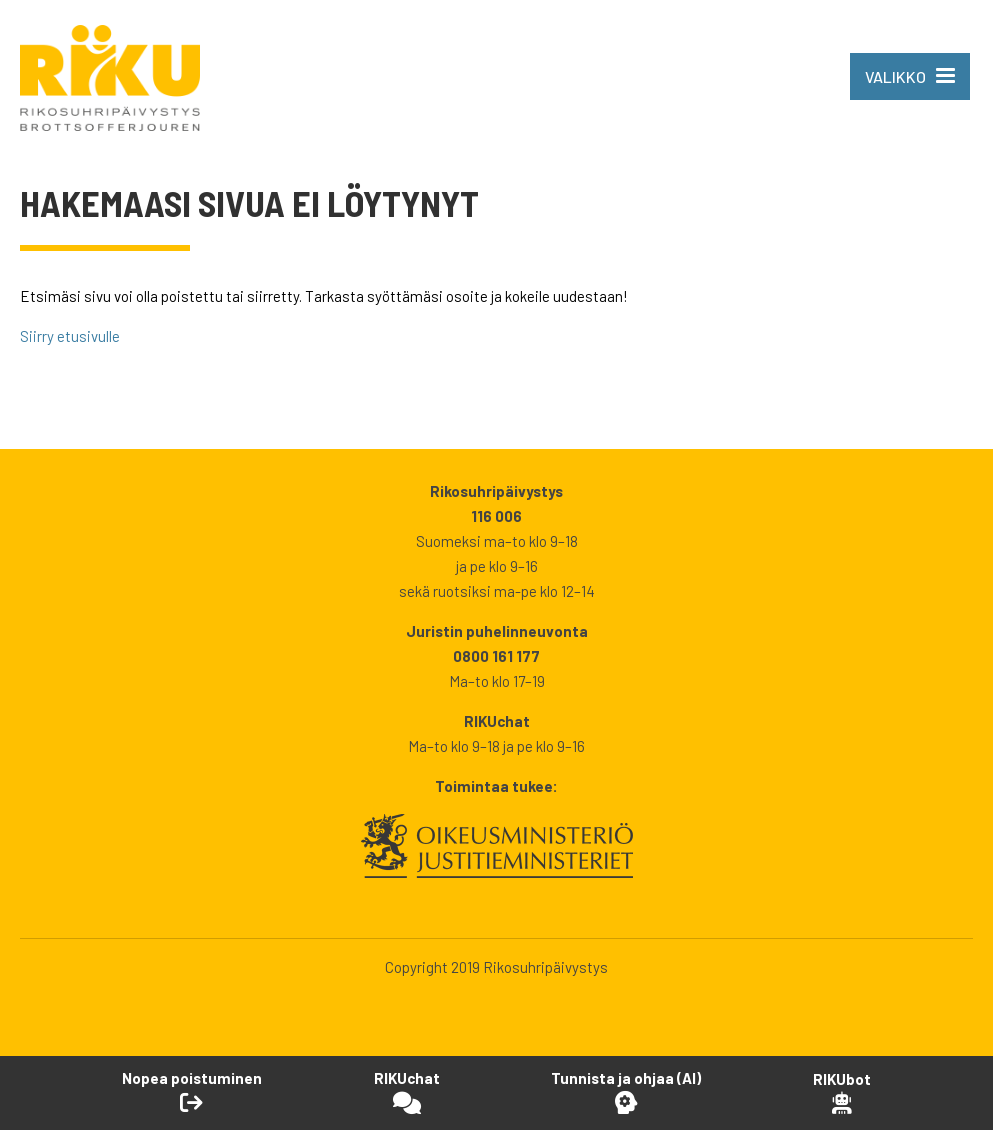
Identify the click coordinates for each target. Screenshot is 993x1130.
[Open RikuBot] (842, 1092)
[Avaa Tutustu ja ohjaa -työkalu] (626, 1092)
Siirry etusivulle (70, 336)
